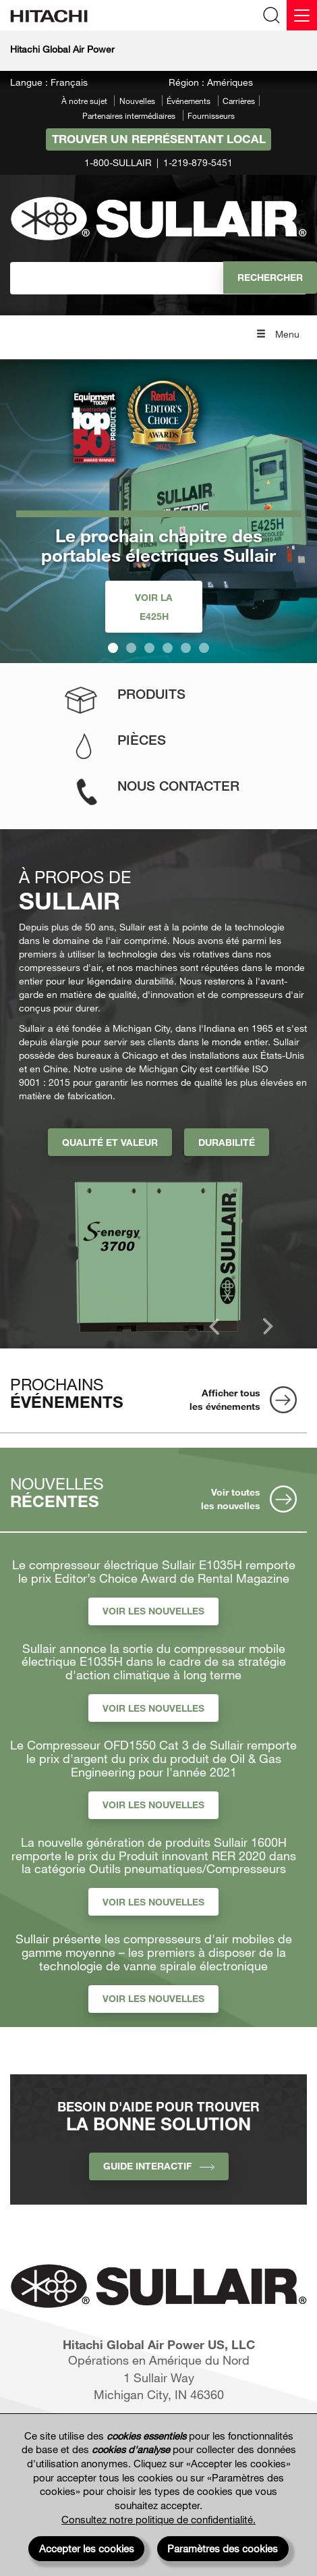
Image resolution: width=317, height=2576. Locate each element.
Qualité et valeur (110, 1142)
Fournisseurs (211, 115)
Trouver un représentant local (159, 139)
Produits (151, 694)
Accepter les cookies (86, 2548)
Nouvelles (137, 100)
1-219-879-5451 (198, 162)
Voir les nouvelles (153, 1610)
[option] (163, 1252)
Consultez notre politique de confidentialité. (158, 2519)
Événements (188, 100)
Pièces (141, 739)
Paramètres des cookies (222, 2548)
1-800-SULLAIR (118, 162)
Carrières (239, 100)
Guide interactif (158, 2166)
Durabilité (226, 1142)
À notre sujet (84, 100)
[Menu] (302, 15)
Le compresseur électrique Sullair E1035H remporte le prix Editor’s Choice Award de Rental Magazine (153, 1571)
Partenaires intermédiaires (128, 115)
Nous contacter (178, 785)
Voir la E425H (154, 607)
